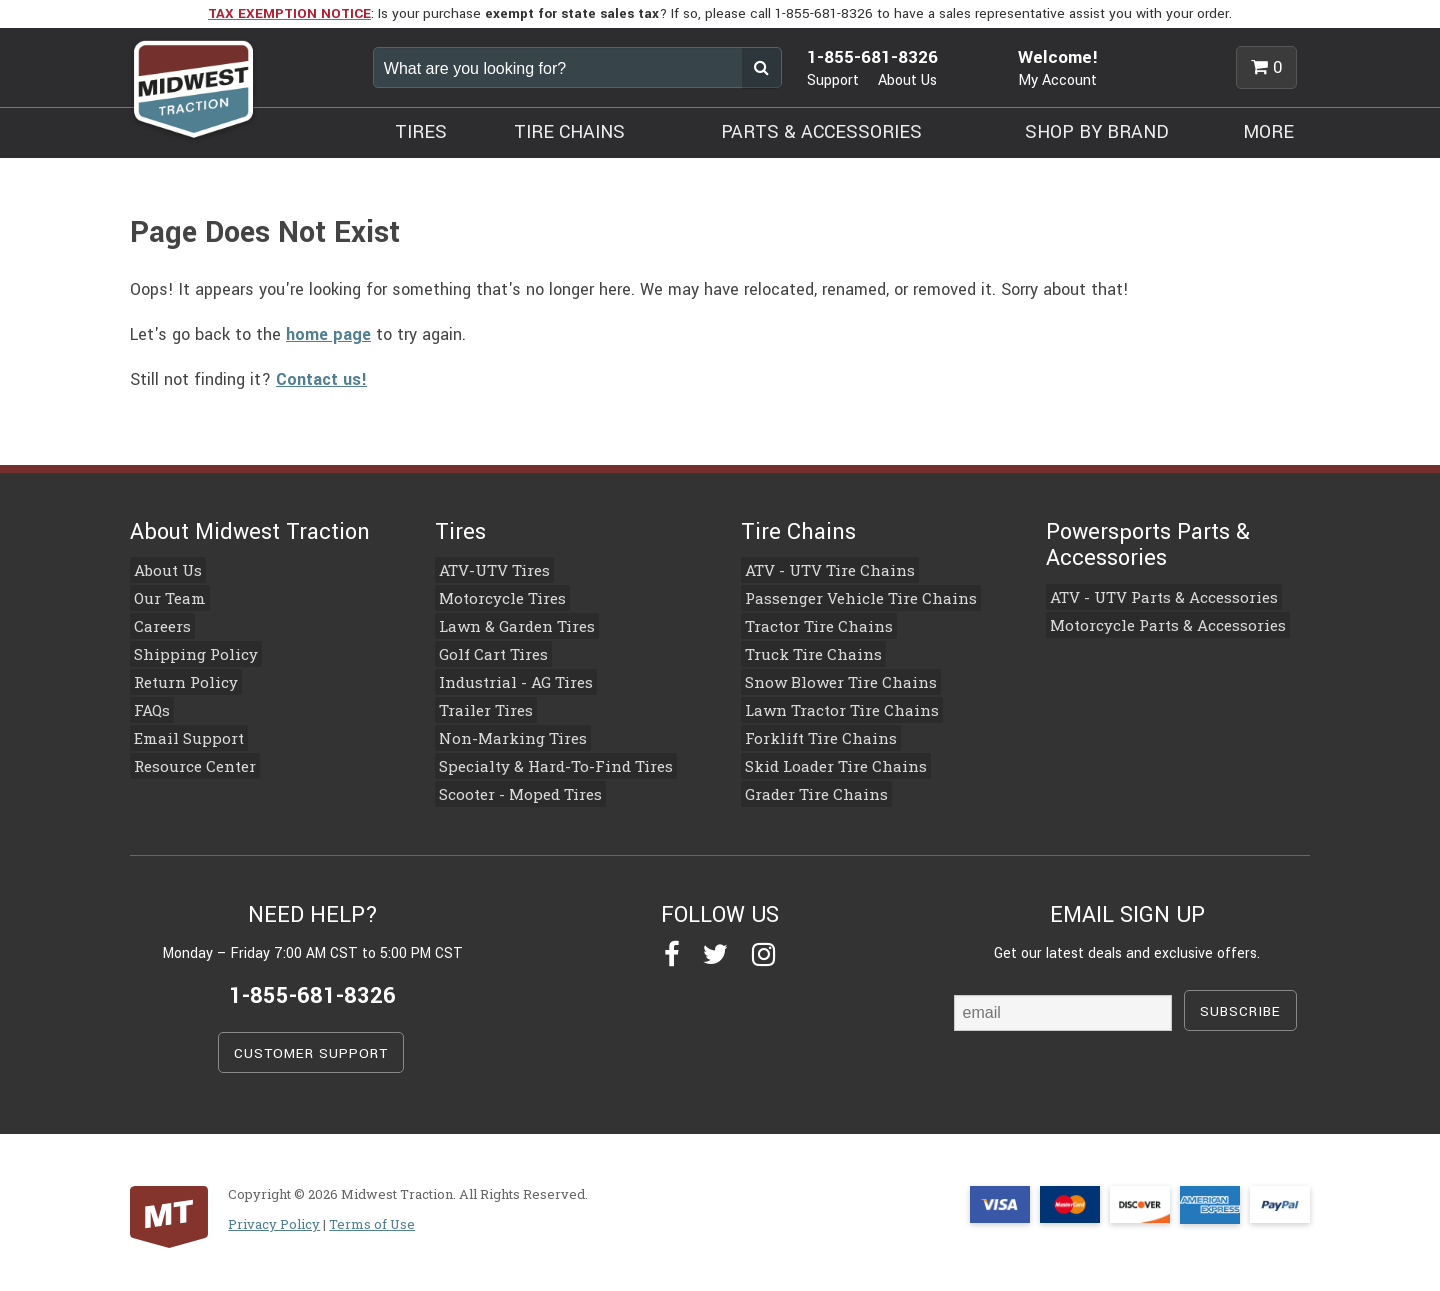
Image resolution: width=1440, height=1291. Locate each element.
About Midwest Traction (250, 532)
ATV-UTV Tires (487, 570)
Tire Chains (798, 532)
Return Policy (178, 678)
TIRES (421, 132)
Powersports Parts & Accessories (1148, 545)
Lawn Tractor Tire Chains (831, 705)
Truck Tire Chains (804, 651)
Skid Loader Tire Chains (825, 759)
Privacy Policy (274, 1215)
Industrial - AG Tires (506, 678)
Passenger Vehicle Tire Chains (849, 597)
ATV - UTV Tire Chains (819, 570)
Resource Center (187, 759)
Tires (460, 532)
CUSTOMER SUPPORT (311, 1044)
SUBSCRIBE (1240, 1002)
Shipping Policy (187, 651)
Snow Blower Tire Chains (829, 678)
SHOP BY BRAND (1097, 132)
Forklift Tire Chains (812, 732)
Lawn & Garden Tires (507, 624)
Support (833, 80)
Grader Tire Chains (807, 786)
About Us (907, 80)
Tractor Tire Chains (810, 624)
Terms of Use (372, 1215)
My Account (1057, 80)
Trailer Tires (480, 705)
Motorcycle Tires (494, 597)
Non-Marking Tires (504, 732)
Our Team (164, 597)
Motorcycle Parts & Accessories (1154, 624)
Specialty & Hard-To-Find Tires (543, 759)
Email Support (181, 732)
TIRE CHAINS (569, 132)
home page (328, 334)
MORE (1268, 132)
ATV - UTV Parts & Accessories (1150, 597)
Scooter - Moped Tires (510, 786)
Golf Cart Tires (486, 651)
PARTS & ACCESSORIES (821, 132)
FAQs (147, 705)
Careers (157, 624)
